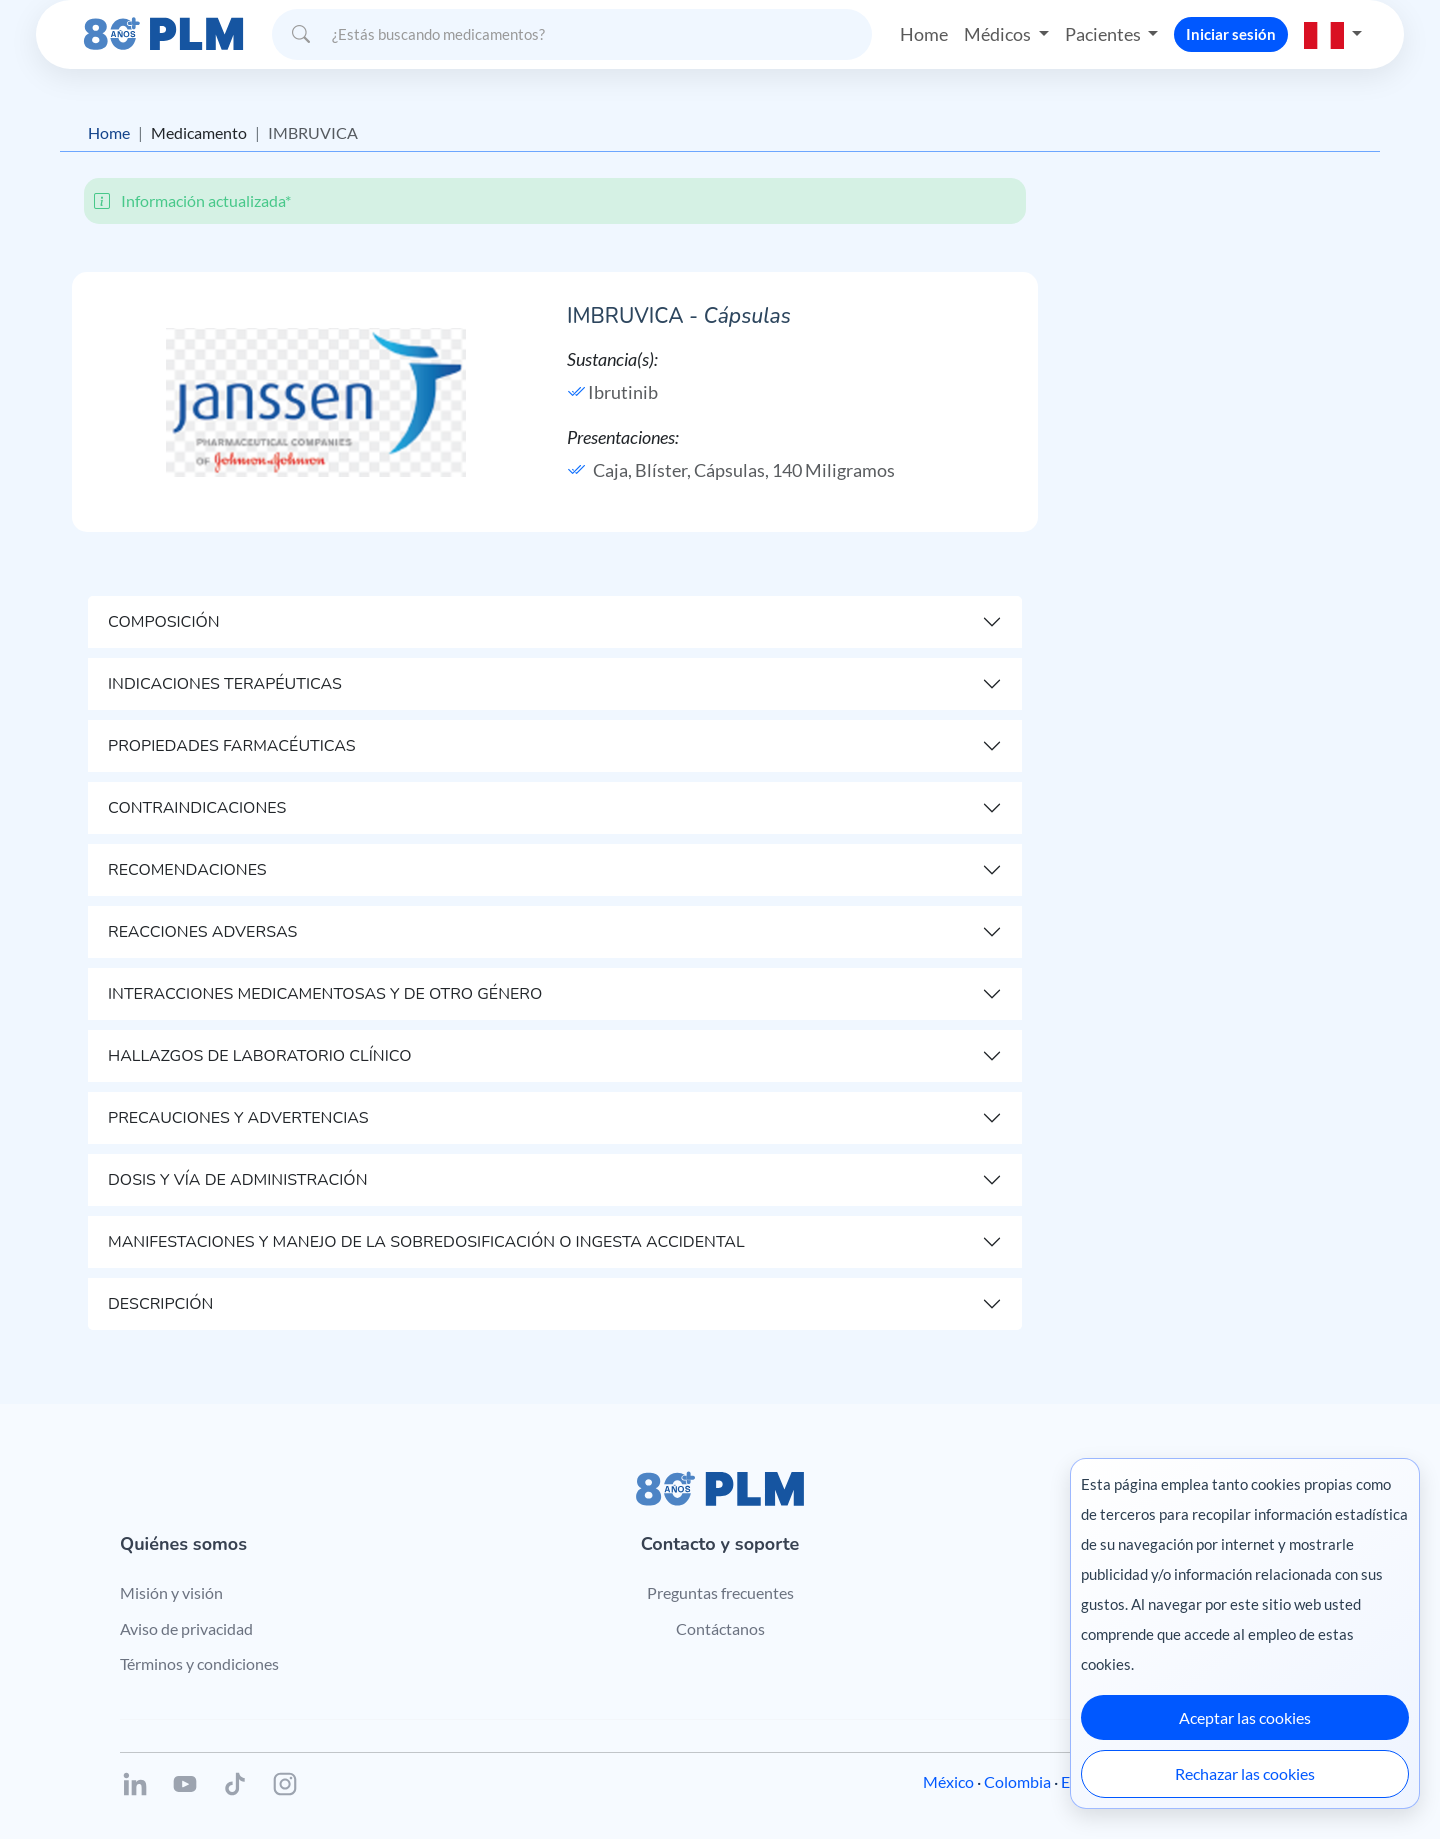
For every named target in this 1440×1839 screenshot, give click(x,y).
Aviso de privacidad (186, 1628)
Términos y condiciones (199, 1663)
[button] (1333, 34)
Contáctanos (720, 1628)
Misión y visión (171, 1592)
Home (924, 34)
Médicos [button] (999, 34)
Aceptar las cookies (1245, 1717)
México (948, 1781)
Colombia (1017, 1781)
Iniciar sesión (1231, 34)
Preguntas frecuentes (720, 1592)
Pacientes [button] (1104, 34)
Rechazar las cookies (1245, 1773)
